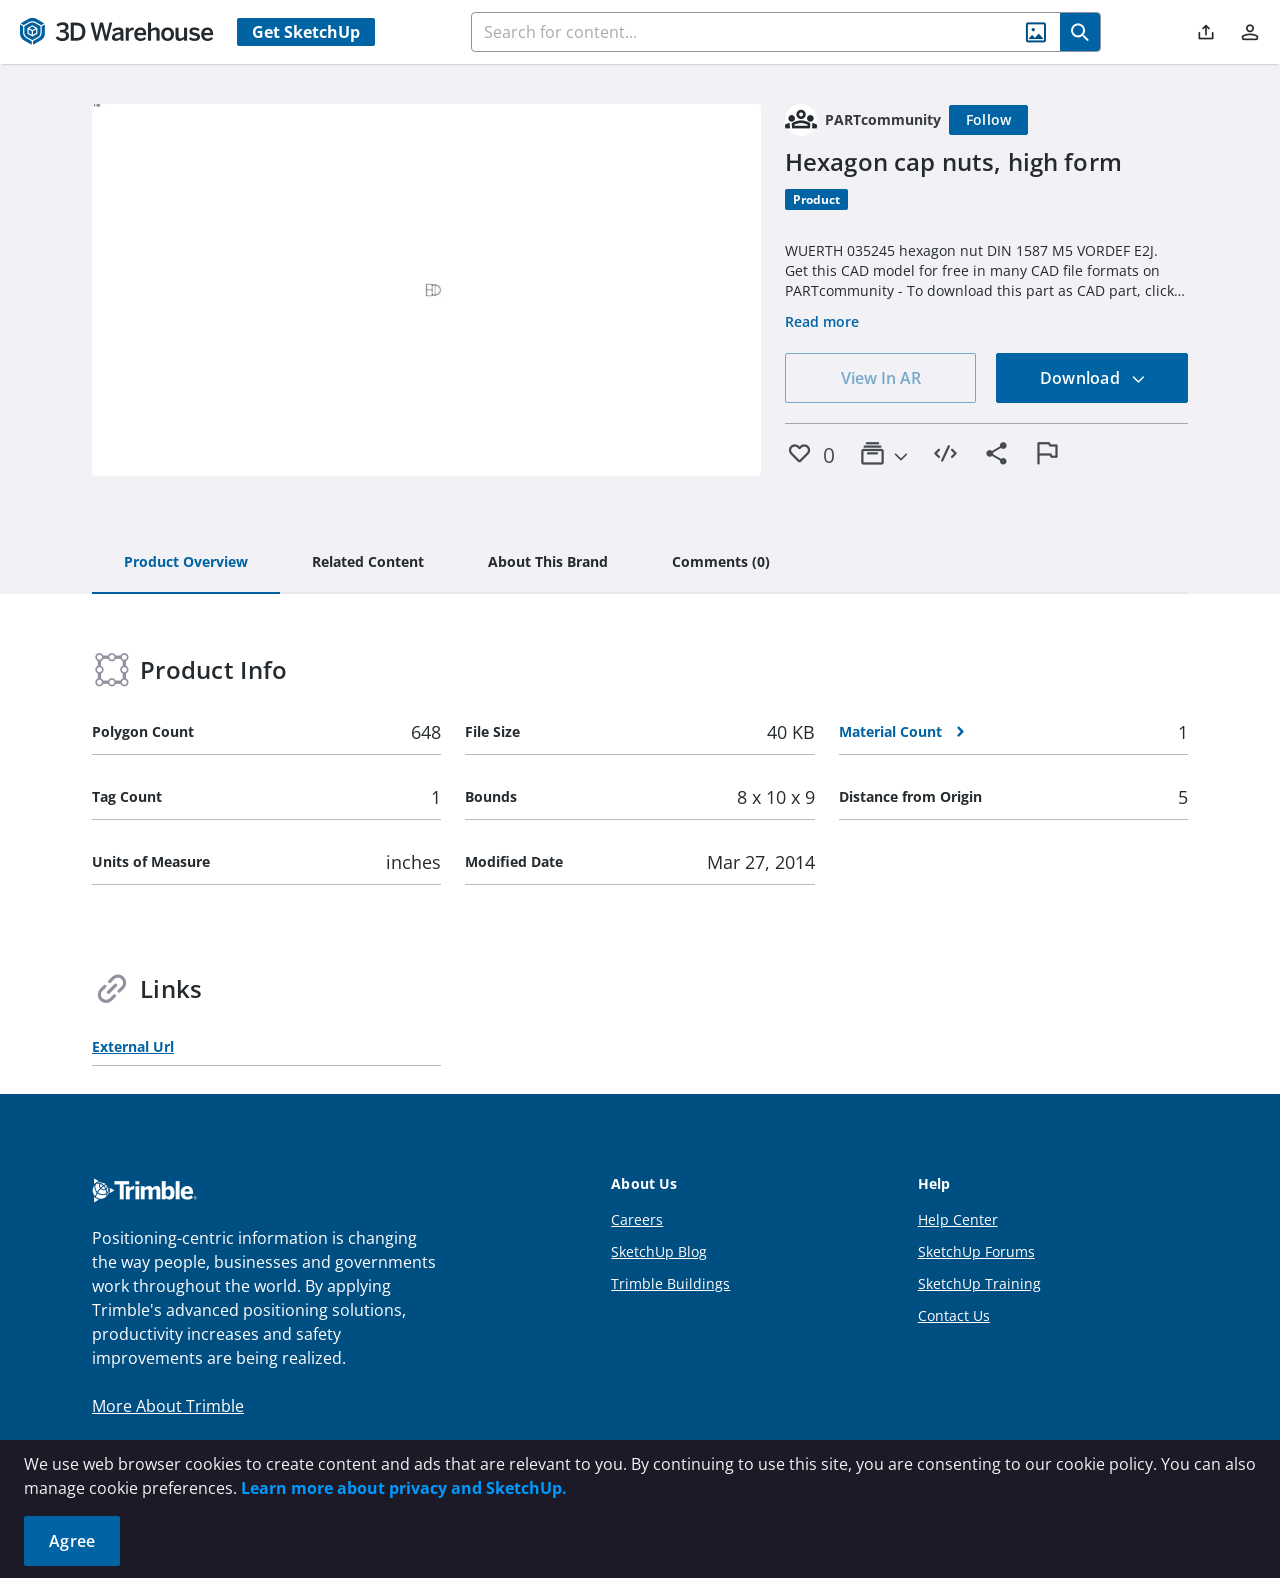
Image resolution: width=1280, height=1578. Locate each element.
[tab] (186, 563)
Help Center (958, 1219)
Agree (72, 1541)
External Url (133, 1046)
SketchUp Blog (659, 1251)
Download (1093, 378)
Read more (822, 321)
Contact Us (954, 1315)
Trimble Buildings (670, 1283)
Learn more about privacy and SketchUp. (404, 1488)
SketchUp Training (979, 1283)
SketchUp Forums (976, 1251)
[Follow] (989, 120)
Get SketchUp (306, 32)
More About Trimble (168, 1406)
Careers (637, 1219)
